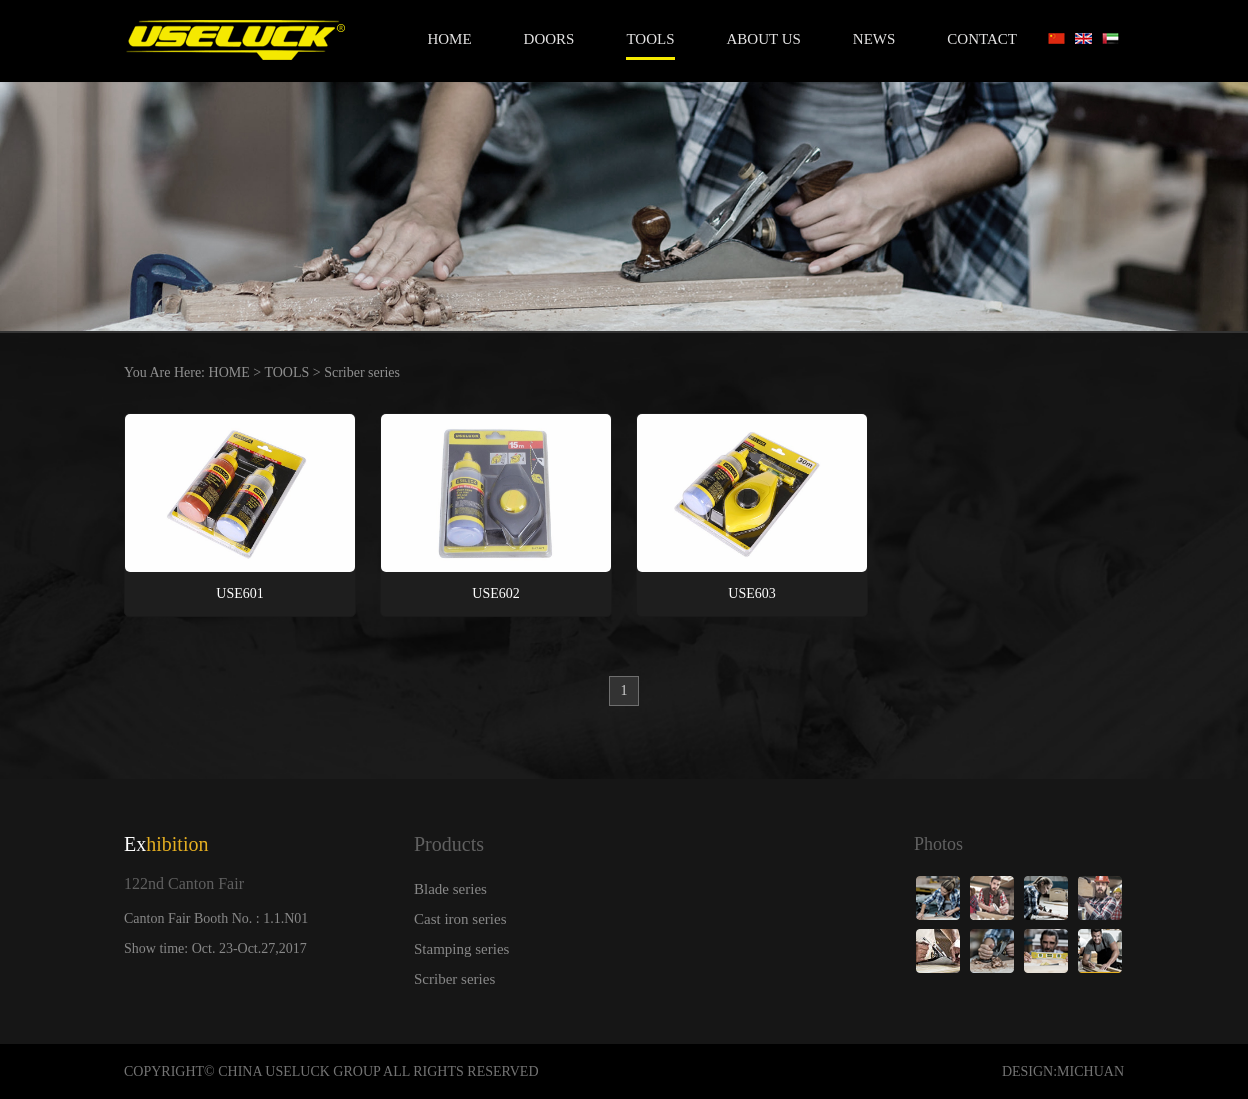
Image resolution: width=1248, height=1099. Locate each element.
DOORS (549, 39)
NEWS (874, 39)
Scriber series (362, 372)
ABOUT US (764, 39)
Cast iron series (460, 919)
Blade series (450, 889)
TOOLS (650, 39)
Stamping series (461, 949)
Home (449, 39)
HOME (229, 372)
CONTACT (982, 39)
